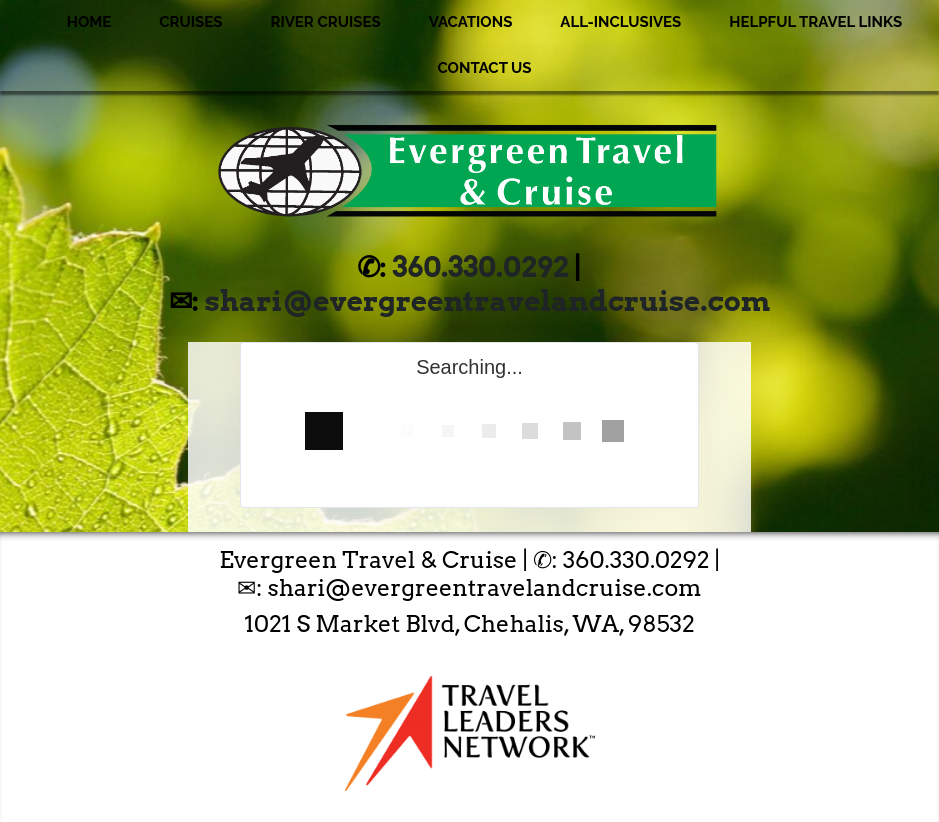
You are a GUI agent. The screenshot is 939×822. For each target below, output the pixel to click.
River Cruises (325, 22)
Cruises (190, 22)
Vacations (471, 22)
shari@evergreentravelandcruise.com (487, 301)
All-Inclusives (620, 22)
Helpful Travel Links (815, 22)
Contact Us (484, 68)
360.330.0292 (481, 267)
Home (89, 22)
